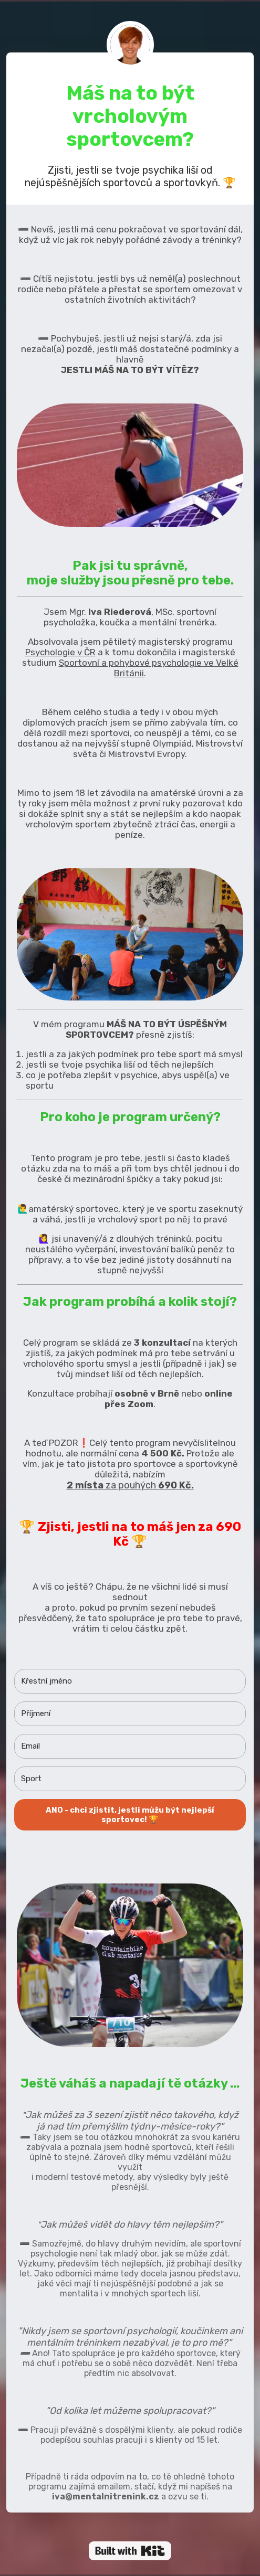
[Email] (129, 1746)
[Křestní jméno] (129, 1681)
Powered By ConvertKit (130, 2550)
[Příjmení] (129, 1713)
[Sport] (129, 1778)
